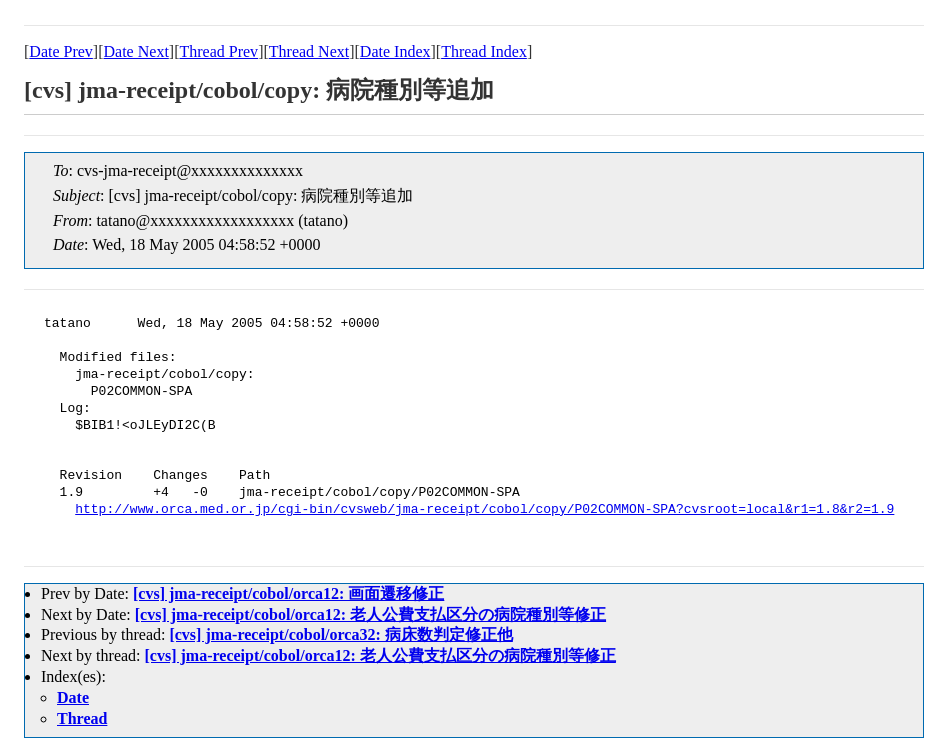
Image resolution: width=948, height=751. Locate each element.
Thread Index (484, 51)
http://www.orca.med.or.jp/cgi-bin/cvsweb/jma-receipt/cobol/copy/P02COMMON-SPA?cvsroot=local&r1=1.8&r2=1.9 (484, 510)
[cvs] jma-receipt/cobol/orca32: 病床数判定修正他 (340, 634)
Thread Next (309, 51)
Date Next (136, 51)
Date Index (395, 51)
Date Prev (61, 51)
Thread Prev (218, 51)
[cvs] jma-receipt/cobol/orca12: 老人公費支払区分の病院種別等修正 (370, 614)
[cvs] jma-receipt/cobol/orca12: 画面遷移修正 (288, 593)
